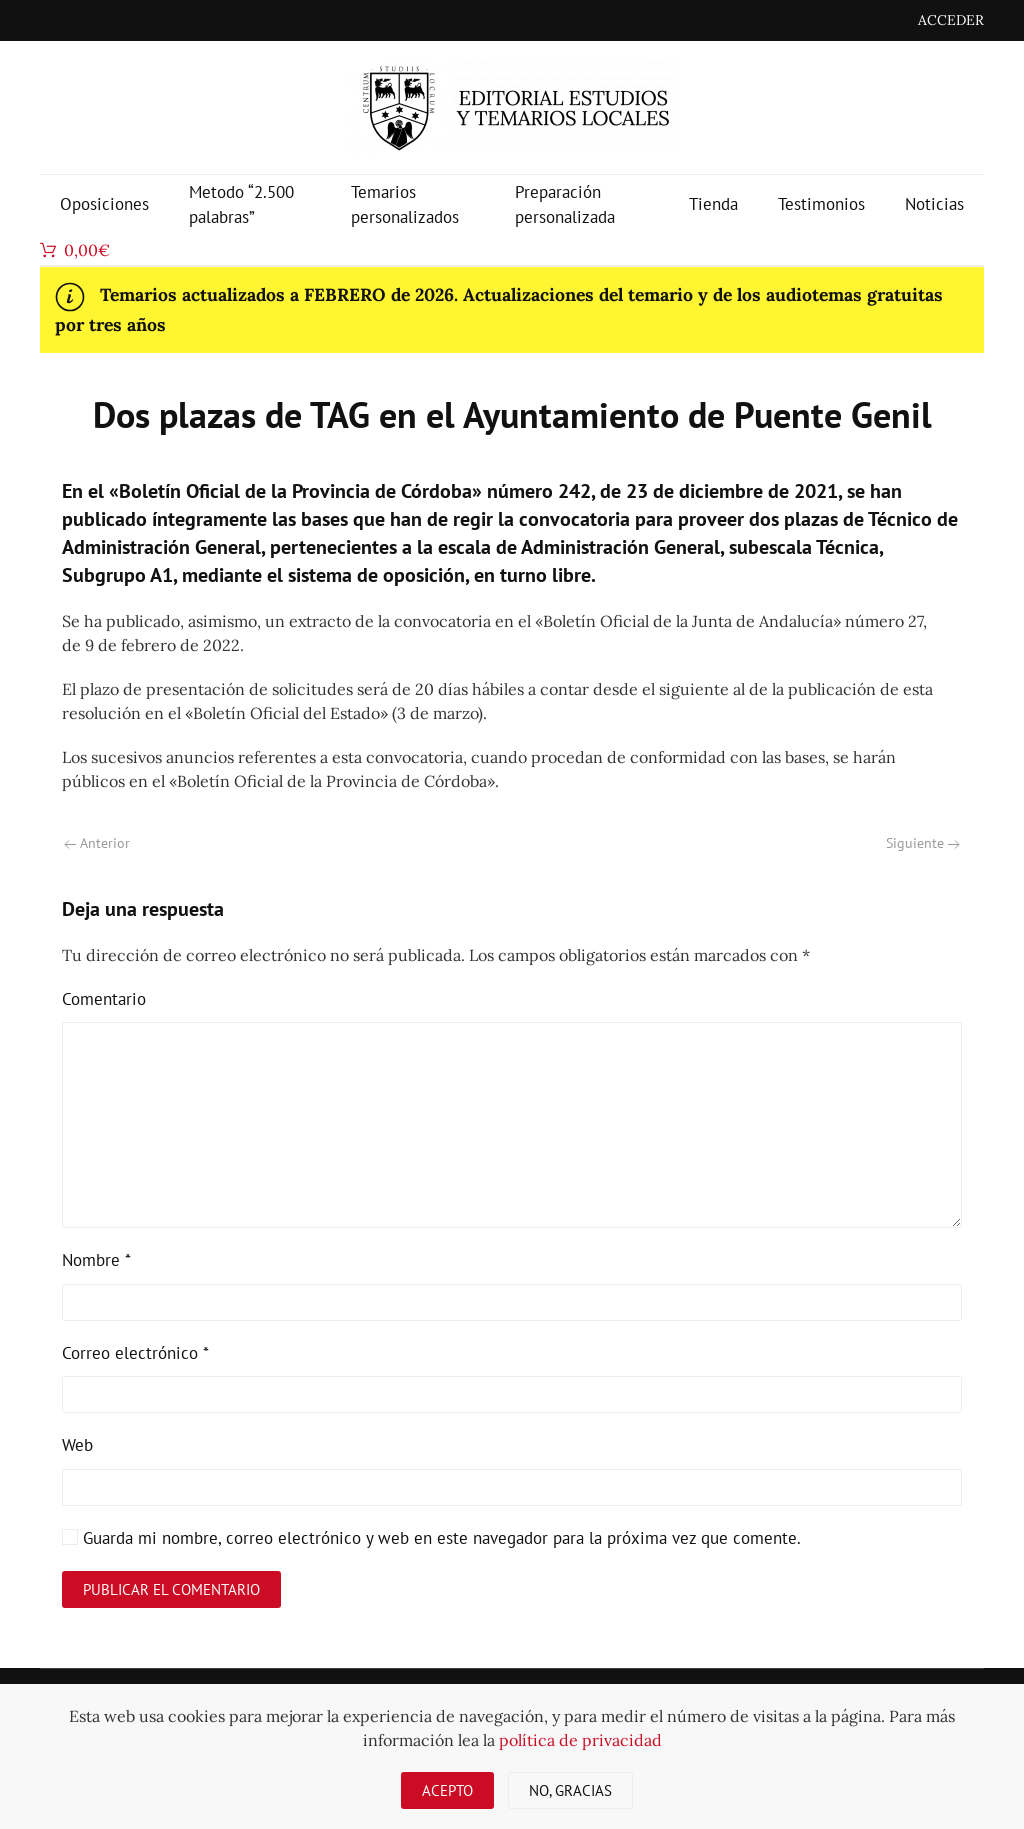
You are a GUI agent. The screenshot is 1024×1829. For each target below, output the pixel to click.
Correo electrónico (135, 1353)
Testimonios (821, 204)
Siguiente (923, 843)
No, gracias (570, 1790)
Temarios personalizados (405, 205)
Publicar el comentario (171, 1589)
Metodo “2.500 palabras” (241, 205)
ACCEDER (951, 20)
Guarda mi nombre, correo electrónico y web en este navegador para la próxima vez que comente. (431, 1538)
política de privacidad (580, 1740)
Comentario (104, 999)
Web (77, 1445)
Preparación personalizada (565, 205)
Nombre (96, 1260)
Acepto (447, 1790)
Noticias (934, 204)
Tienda (713, 204)
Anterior (97, 843)
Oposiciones (104, 204)
